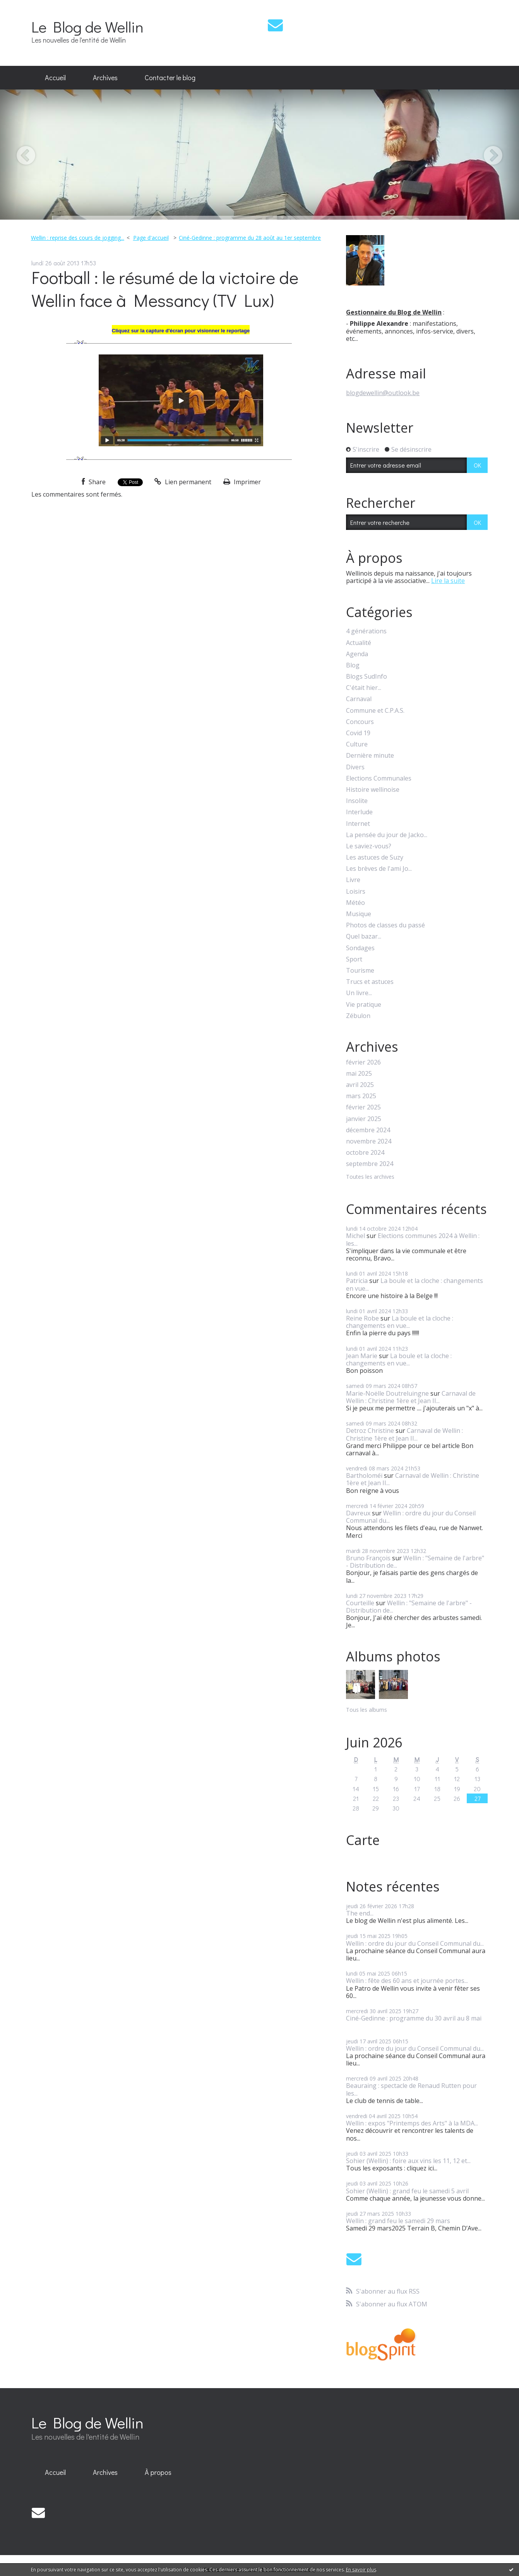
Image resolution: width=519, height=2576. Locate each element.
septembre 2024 (369, 1164)
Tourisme (360, 970)
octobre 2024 (365, 1152)
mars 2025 (361, 1096)
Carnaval (359, 699)
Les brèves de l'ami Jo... (379, 868)
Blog (353, 665)
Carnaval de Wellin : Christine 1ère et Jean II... (411, 1397)
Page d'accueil (151, 237)
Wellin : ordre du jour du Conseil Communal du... (411, 1517)
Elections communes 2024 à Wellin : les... (413, 1239)
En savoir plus (361, 2569)
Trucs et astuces (370, 981)
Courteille (360, 1603)
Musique (358, 914)
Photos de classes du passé (385, 925)
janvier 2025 (363, 1119)
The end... (359, 1913)
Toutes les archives (370, 1177)
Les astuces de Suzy (374, 857)
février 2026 (363, 1062)
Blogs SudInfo (366, 676)
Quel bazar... (363, 936)
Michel (355, 1235)
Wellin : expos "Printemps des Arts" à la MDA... (412, 2123)
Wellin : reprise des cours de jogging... (77, 237)
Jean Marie (361, 1356)
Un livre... (359, 993)
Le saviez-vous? (368, 846)
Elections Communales (378, 778)
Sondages (360, 948)
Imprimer (242, 482)
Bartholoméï (364, 1475)
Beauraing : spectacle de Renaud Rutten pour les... (411, 2089)
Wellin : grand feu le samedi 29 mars (398, 2221)
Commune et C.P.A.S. (375, 710)
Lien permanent (182, 482)
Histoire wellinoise (372, 789)
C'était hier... (363, 687)
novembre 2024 (368, 1141)
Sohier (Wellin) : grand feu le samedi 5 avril (407, 2191)
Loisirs (355, 891)
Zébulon (358, 1016)
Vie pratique (363, 1004)
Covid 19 (358, 733)
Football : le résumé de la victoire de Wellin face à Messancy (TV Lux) (164, 288)
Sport (354, 959)
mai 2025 (359, 1073)
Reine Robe (362, 1318)
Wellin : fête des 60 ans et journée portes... (407, 1980)
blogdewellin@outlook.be (383, 393)
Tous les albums (366, 1709)
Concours (360, 722)
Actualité (358, 643)
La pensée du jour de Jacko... (386, 835)
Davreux (358, 1513)
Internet (358, 823)
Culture (357, 744)
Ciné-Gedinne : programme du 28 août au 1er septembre (250, 237)
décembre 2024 (368, 1130)
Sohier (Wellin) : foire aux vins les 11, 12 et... (408, 2160)
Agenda (357, 654)
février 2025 (363, 1107)
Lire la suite (448, 580)
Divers (355, 767)
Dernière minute (370, 755)
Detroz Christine (370, 1430)
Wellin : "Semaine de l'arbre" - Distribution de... (415, 1562)
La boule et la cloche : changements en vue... (414, 1284)
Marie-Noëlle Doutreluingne (387, 1393)
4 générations (366, 631)
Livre (353, 880)
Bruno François (368, 1558)
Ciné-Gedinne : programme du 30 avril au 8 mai (413, 2018)
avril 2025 (360, 1085)
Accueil (55, 77)
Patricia (357, 1280)
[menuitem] (55, 78)
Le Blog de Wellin (87, 26)
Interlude (359, 812)
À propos (158, 2472)
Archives (105, 77)
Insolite (357, 801)
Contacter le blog (170, 77)
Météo (355, 902)
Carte (363, 1840)
